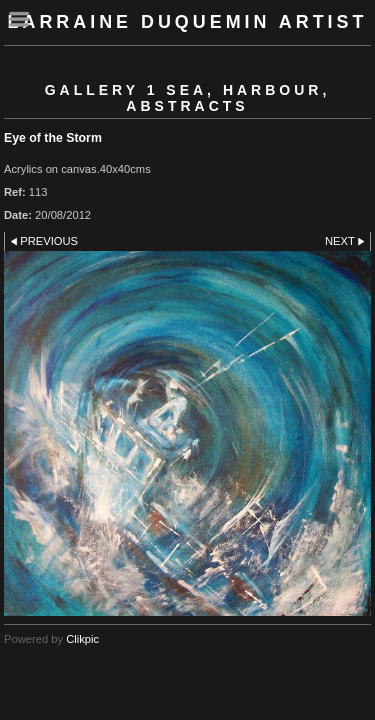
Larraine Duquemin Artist (188, 22)
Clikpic (82, 639)
